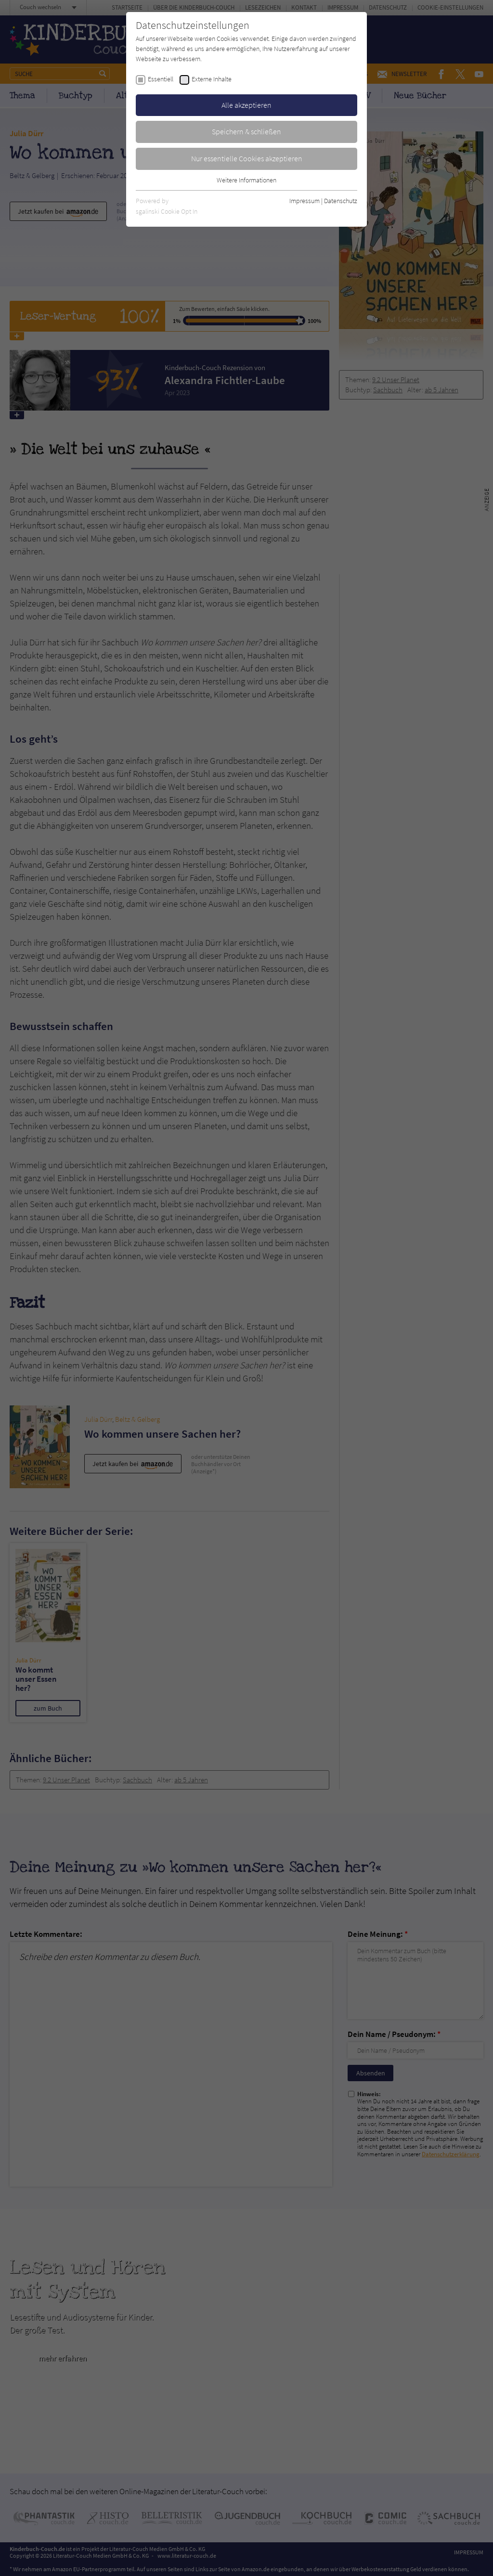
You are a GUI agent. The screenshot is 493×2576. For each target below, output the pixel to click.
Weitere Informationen (246, 180)
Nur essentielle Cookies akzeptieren (246, 158)
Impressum (304, 200)
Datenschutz (340, 200)
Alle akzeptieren (246, 105)
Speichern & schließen (246, 131)
